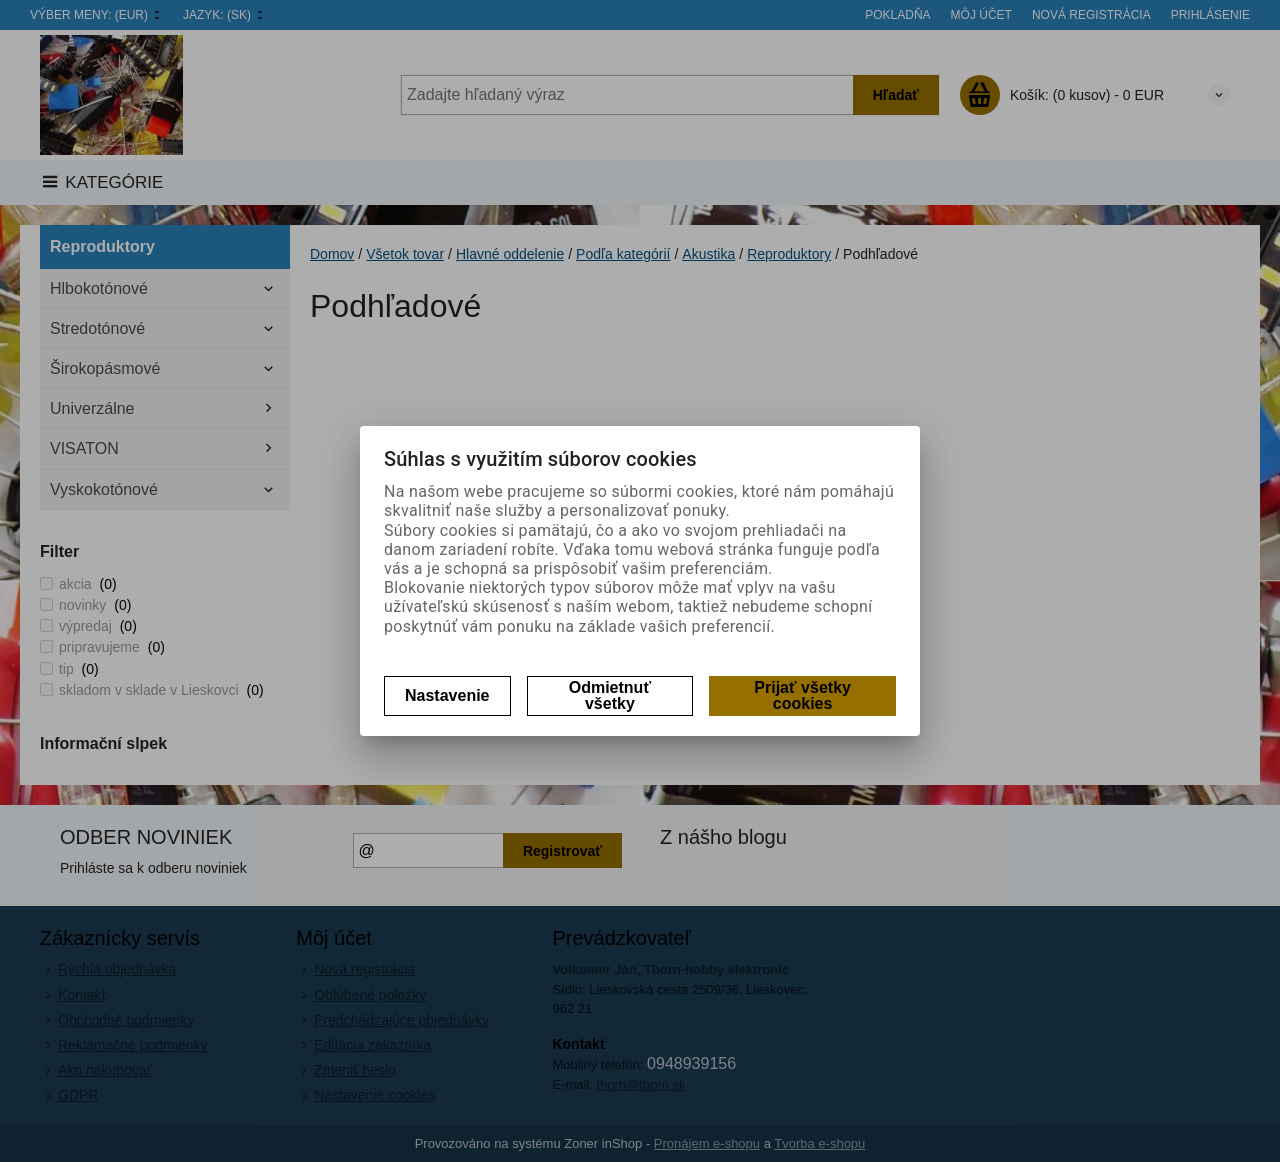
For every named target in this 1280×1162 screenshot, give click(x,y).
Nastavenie (447, 695)
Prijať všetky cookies (802, 695)
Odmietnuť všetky (610, 695)
